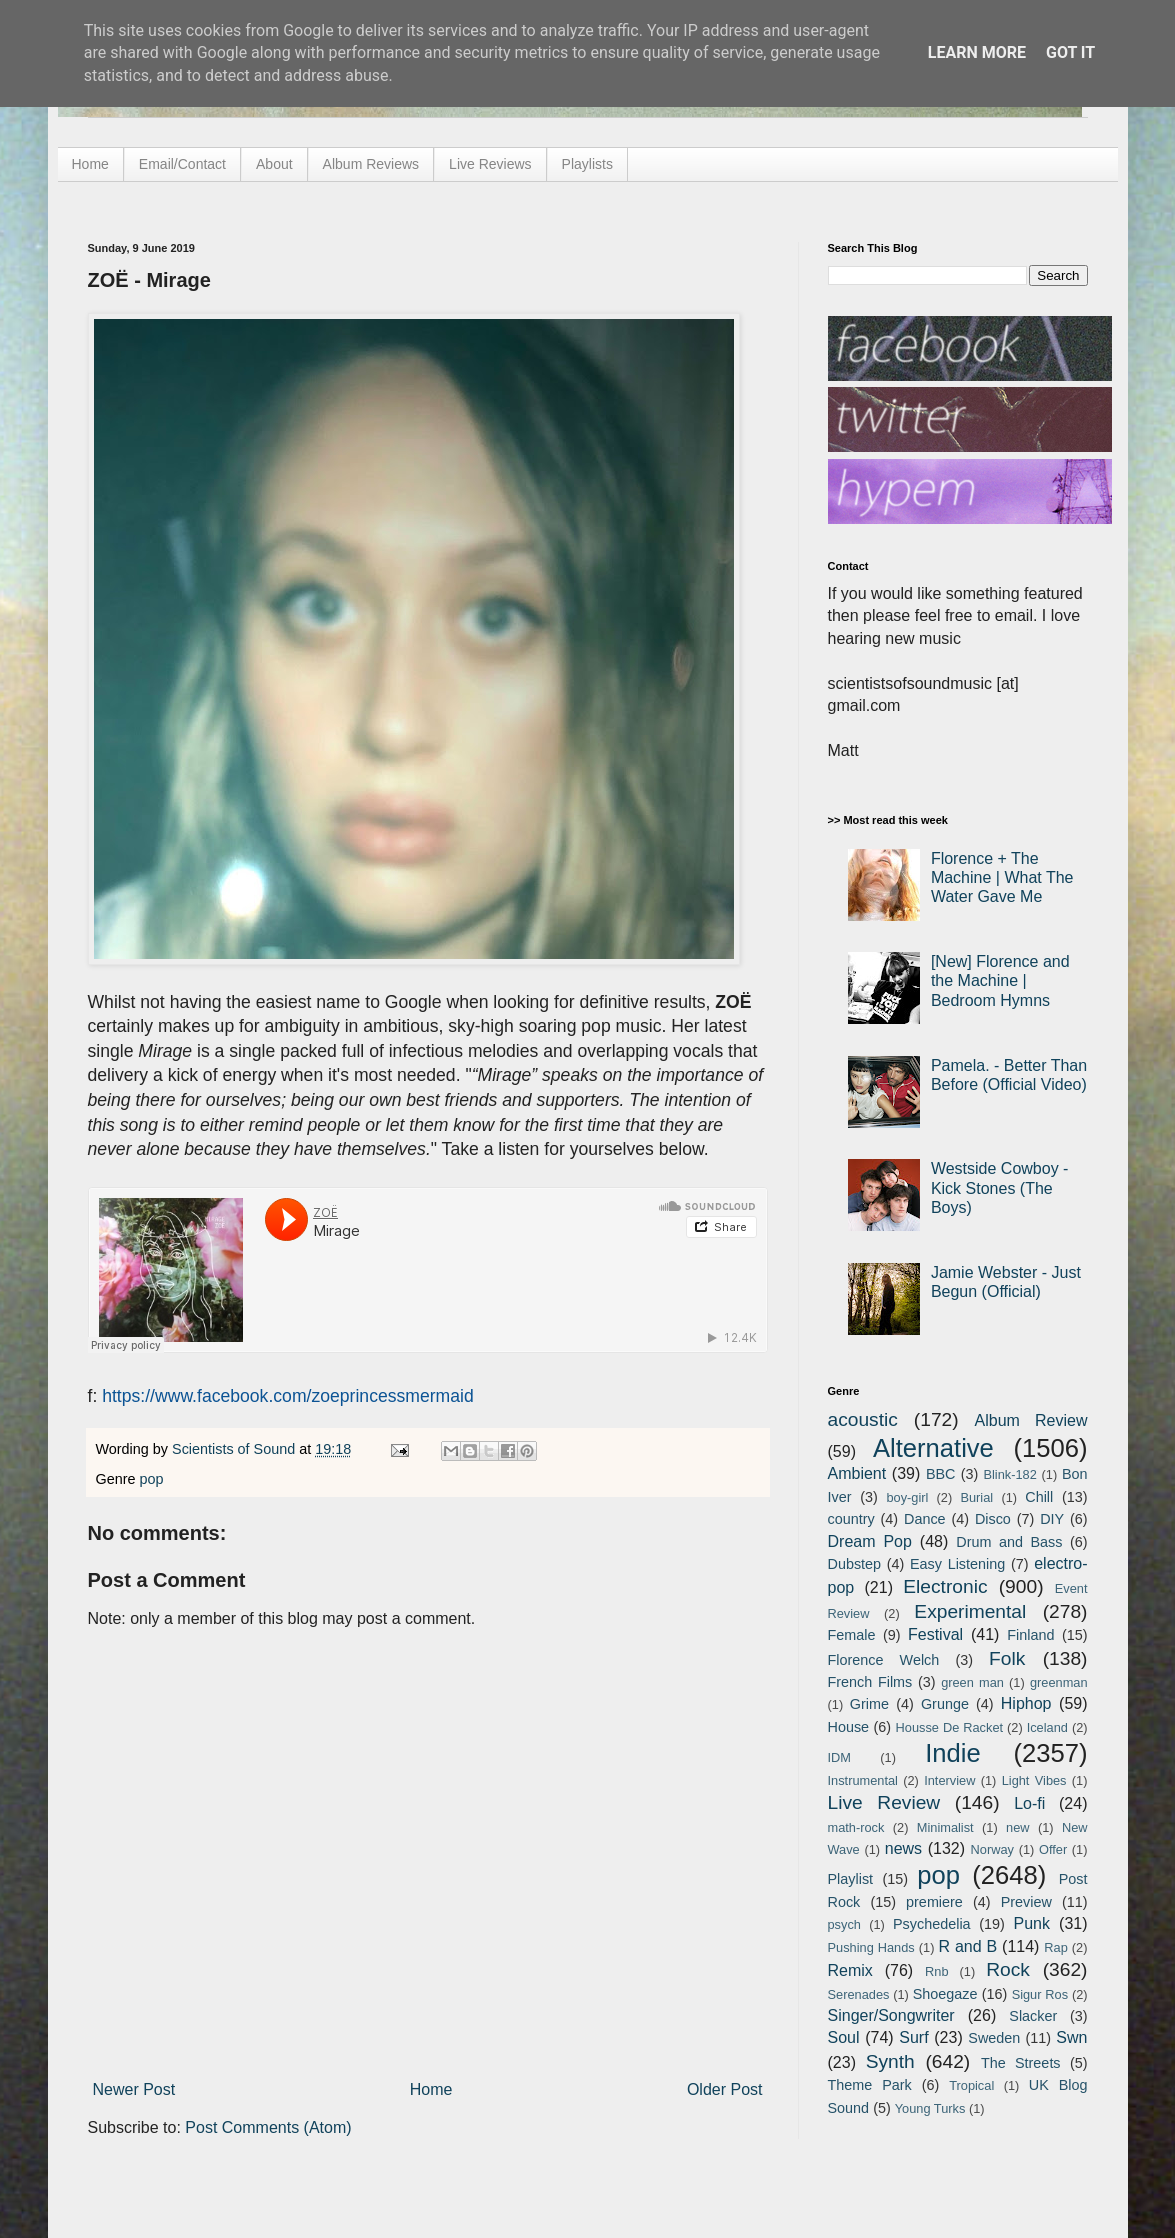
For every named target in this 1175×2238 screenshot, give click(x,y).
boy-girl (907, 1497)
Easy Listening (957, 1564)
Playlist (851, 1879)
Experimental (970, 1611)
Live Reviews (490, 164)
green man (972, 1682)
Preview (1026, 1902)
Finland (1030, 1635)
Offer (1053, 1849)
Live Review (884, 1802)
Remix (850, 1970)
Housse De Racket (950, 1727)
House (849, 1727)
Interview (949, 1780)
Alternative (933, 1448)
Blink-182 (1009, 1474)
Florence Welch (884, 1660)
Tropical (971, 2085)
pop (152, 1479)
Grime (869, 1704)
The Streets (1021, 2063)
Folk (1007, 1658)
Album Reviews (371, 164)
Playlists (587, 164)
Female (852, 1635)
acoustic (863, 1419)
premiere (934, 1902)
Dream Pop (870, 1541)
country (851, 1519)
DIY (1052, 1519)
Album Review (1031, 1420)
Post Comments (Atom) (268, 2127)
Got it (1070, 52)
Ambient (857, 1473)
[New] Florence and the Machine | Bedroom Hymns (1000, 980)
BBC (941, 1474)
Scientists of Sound (235, 1449)
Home (90, 164)
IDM (839, 1757)
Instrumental (863, 1780)
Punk (1032, 1923)
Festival (935, 1634)
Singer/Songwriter (891, 2015)
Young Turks (930, 2108)
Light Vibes (1034, 1780)
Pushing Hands (871, 1947)
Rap (1055, 1947)
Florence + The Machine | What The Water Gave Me (1002, 877)
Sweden (994, 2038)
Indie (953, 1753)
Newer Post (134, 2089)
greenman (1059, 1682)
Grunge (945, 1704)
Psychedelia (932, 1924)
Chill (1039, 1497)
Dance (925, 1519)
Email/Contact (182, 164)
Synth (890, 2061)
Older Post (725, 2089)
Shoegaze (945, 1994)
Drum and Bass (1009, 1542)
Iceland (1047, 1727)
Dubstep (855, 1564)
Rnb (936, 1971)
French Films (870, 1682)
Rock (1008, 1969)
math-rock (856, 1827)
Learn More (977, 52)
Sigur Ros (1040, 1994)
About (274, 164)
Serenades (859, 1994)
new (1017, 1827)
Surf (913, 2037)
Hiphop (1026, 1703)
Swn (1071, 2037)
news (903, 1848)
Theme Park (870, 2085)
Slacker (1033, 2016)
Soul (844, 2037)
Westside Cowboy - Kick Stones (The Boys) (1000, 1187)
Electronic (945, 1586)
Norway (992, 1849)
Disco (993, 1519)
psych (844, 1924)
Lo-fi (1029, 1803)
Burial (976, 1497)
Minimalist (945, 1827)
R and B (967, 1946)
